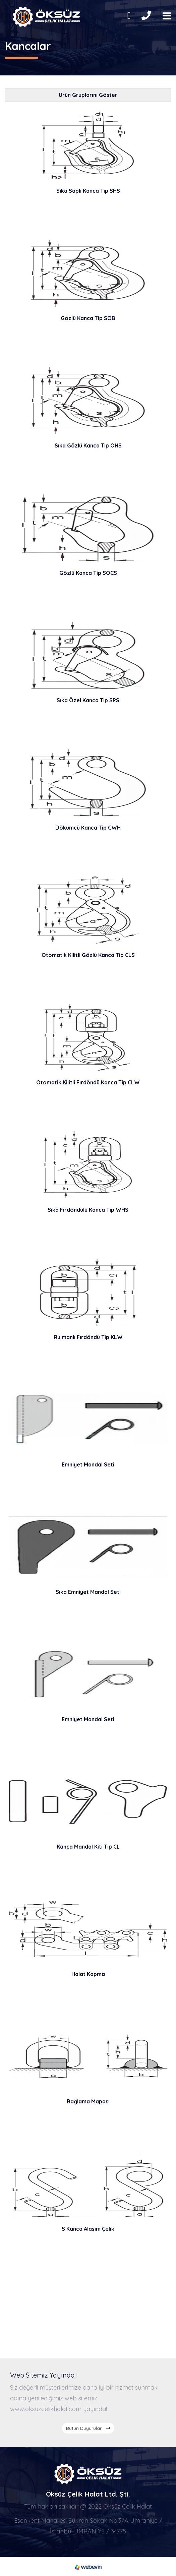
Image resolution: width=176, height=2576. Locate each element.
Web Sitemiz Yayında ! (43, 2375)
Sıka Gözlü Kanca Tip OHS (88, 445)
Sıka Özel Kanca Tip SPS (88, 700)
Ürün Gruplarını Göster (88, 95)
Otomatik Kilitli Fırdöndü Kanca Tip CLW (88, 1082)
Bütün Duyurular (88, 2428)
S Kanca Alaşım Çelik (88, 2228)
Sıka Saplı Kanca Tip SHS (88, 190)
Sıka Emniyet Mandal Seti (88, 1592)
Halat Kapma (88, 1974)
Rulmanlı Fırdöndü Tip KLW (88, 1337)
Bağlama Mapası (88, 2101)
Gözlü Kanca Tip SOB (88, 318)
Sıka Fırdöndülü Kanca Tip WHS (88, 1209)
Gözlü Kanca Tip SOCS (88, 573)
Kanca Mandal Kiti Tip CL (88, 1846)
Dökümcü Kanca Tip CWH (88, 827)
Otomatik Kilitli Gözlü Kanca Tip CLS (88, 955)
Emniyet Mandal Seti (88, 1464)
